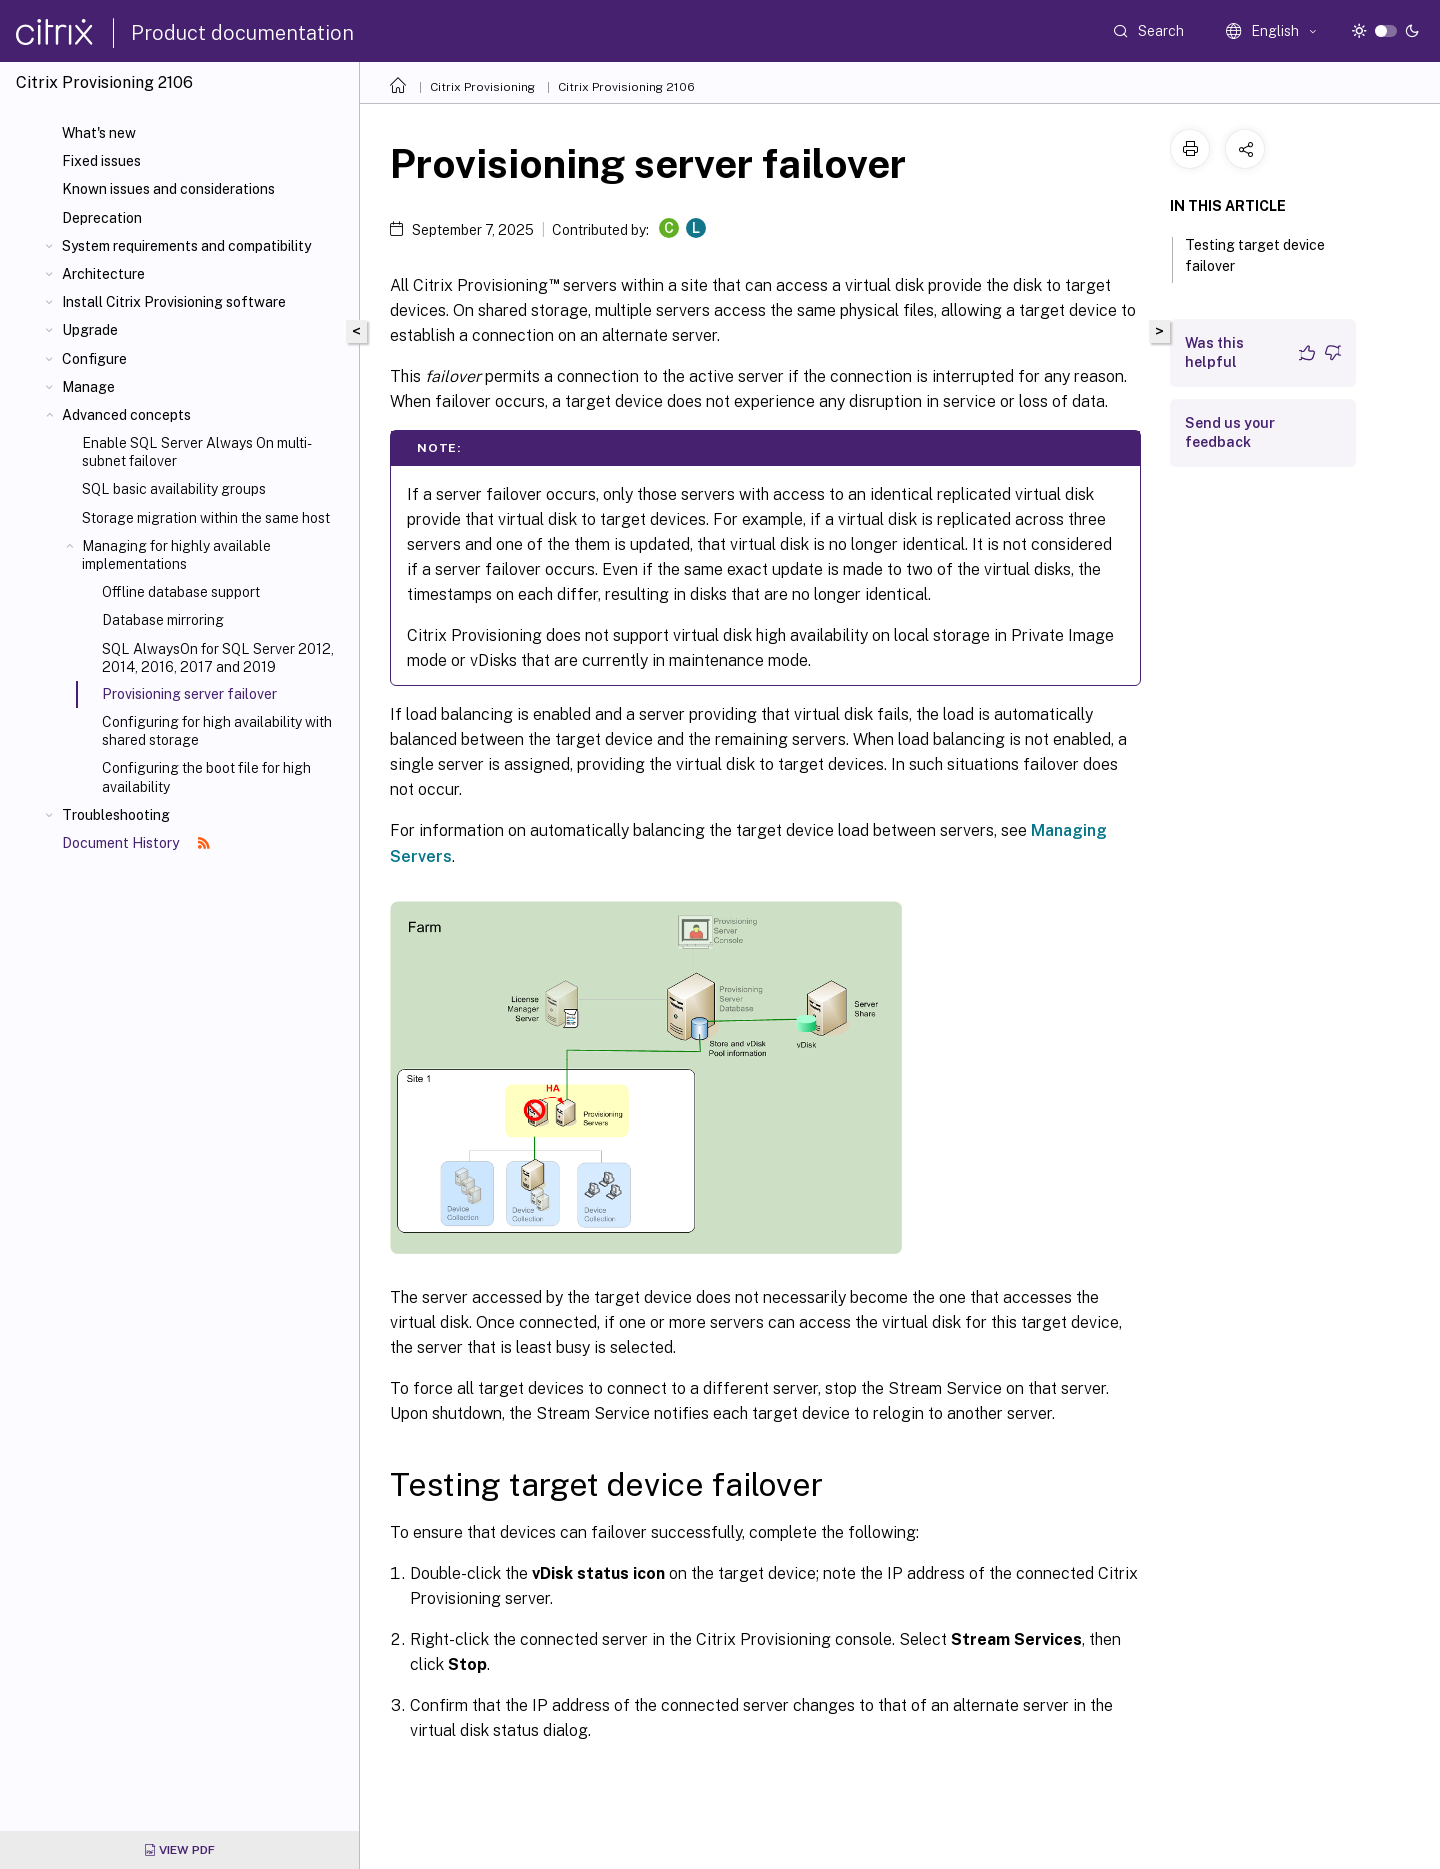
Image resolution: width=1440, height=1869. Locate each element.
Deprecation (102, 218)
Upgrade (90, 330)
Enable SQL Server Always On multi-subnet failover (197, 452)
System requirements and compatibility (186, 246)
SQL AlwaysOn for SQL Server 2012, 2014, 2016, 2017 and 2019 (218, 658)
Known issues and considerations (168, 189)
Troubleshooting (116, 815)
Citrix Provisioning (482, 87)
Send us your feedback (1230, 432)
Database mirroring (163, 620)
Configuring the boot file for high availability (206, 777)
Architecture (103, 274)
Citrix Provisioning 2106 (626, 87)
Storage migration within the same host (206, 518)
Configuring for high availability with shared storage (217, 731)
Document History (136, 843)
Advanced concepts (126, 415)
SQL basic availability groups (174, 489)
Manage (88, 387)
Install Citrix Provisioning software (174, 302)
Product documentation (242, 33)
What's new (99, 133)
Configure (94, 359)
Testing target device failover (1255, 255)
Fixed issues (101, 161)
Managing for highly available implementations (176, 555)
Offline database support (181, 592)
